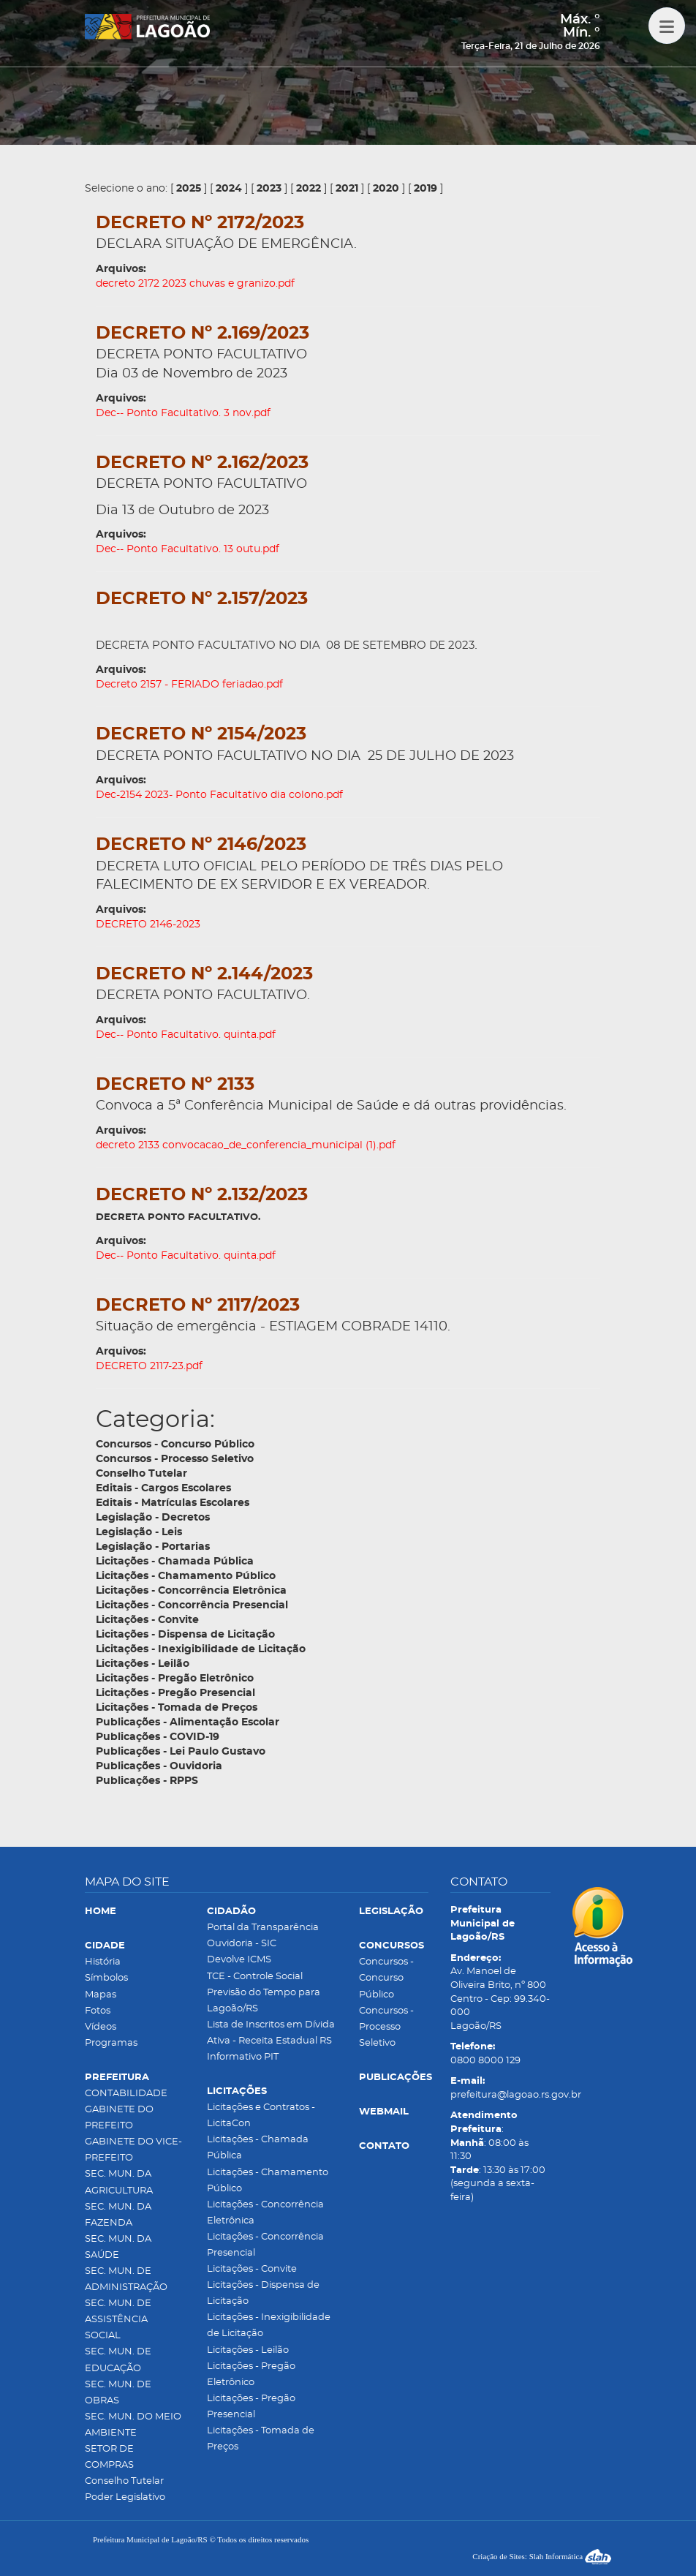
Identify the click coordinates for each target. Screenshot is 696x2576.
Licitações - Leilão (248, 2350)
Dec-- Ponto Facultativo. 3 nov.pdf (183, 413)
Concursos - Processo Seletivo (386, 2027)
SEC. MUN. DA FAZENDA (118, 2215)
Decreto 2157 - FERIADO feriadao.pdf (189, 684)
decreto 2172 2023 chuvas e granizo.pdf (195, 284)
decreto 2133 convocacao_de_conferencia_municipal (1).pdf (246, 1145)
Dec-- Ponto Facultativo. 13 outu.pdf (187, 549)
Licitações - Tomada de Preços (260, 2439)
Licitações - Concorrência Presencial (265, 2245)
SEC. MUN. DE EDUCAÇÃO (118, 2360)
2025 (188, 189)
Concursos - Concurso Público (386, 1978)
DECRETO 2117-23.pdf (149, 1366)
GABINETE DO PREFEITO (119, 2118)
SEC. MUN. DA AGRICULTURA (119, 2182)
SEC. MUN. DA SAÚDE (118, 2247)
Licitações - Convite (252, 2269)
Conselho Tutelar (124, 2481)
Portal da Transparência (263, 1927)
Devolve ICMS (239, 1960)
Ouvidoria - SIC (241, 1943)
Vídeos (100, 2027)
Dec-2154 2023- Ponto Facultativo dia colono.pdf (219, 795)
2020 (386, 189)
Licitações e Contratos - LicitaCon (261, 2115)
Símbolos (106, 1978)
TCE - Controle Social (255, 1976)
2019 (425, 189)
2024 (229, 189)
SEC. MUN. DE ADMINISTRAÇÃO (126, 2279)
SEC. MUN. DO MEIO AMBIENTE (133, 2425)
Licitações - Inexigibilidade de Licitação (268, 2325)
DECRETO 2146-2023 (148, 924)
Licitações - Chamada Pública (258, 2148)
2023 (269, 189)
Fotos (97, 2011)
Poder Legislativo (125, 2497)
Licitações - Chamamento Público (267, 2180)
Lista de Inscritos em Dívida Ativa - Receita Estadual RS (271, 2033)
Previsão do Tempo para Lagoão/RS (263, 2001)
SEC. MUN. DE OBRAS (118, 2393)
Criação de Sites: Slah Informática (541, 2556)
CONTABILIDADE (126, 2093)
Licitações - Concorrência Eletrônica (265, 2213)
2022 (308, 189)
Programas (111, 2043)
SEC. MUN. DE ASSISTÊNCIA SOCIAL (118, 2319)
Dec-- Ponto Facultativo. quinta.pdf (186, 1035)
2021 (347, 189)
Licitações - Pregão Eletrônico (251, 2374)
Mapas (100, 1995)
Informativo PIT (243, 2057)
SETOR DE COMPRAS (109, 2457)
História (103, 1962)
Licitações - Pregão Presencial (251, 2406)
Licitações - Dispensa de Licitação (263, 2293)
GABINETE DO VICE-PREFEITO (133, 2150)
